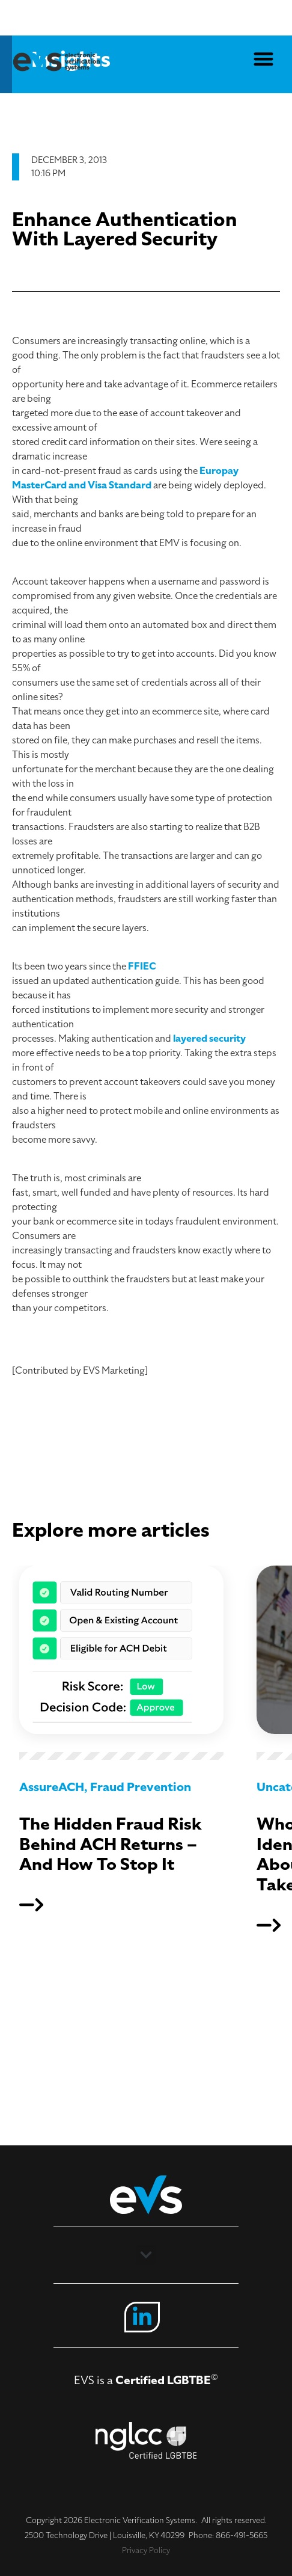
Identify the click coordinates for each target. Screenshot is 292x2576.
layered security (209, 1038)
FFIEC (142, 966)
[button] (264, 57)
